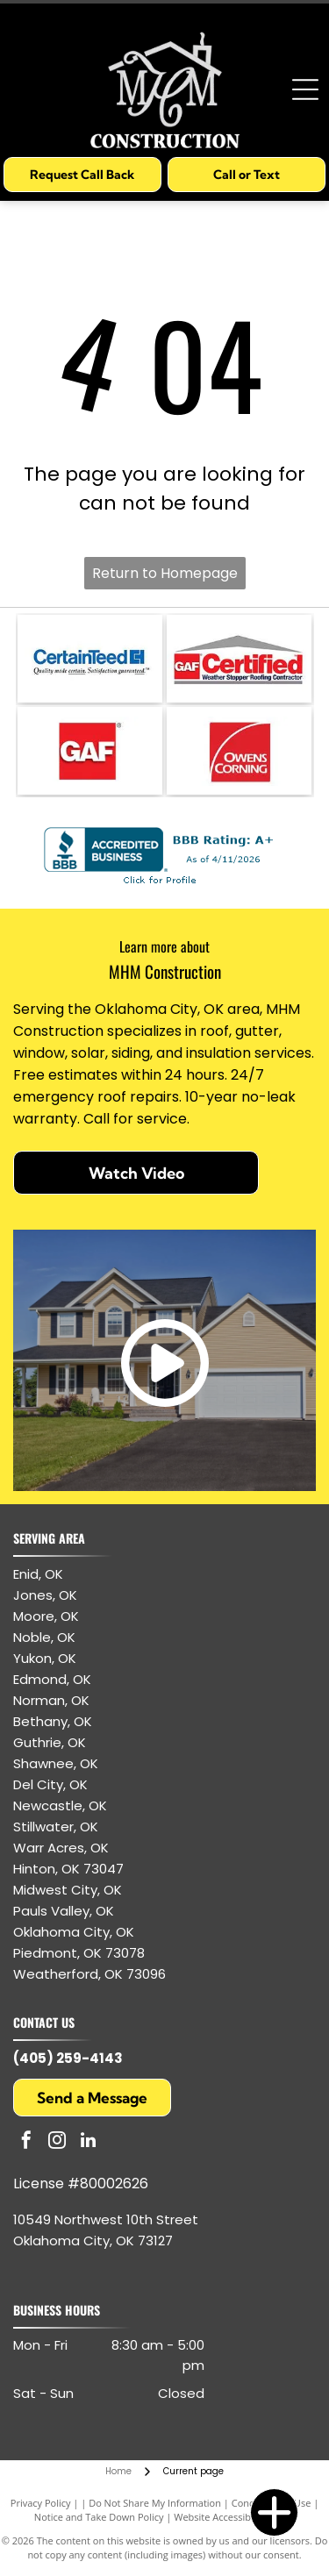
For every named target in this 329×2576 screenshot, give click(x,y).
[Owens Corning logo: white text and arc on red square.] (239, 751)
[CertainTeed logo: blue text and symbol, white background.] (90, 659)
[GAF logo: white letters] (90, 751)
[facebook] (26, 2142)
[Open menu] (305, 89)
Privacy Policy (41, 2502)
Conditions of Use (271, 2502)
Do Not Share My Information (155, 2502)
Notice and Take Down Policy (99, 2516)
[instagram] (57, 2142)
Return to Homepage (165, 573)
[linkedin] (88, 2142)
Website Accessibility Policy (234, 2516)
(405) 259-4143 (68, 2058)
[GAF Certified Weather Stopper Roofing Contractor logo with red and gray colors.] (239, 659)
